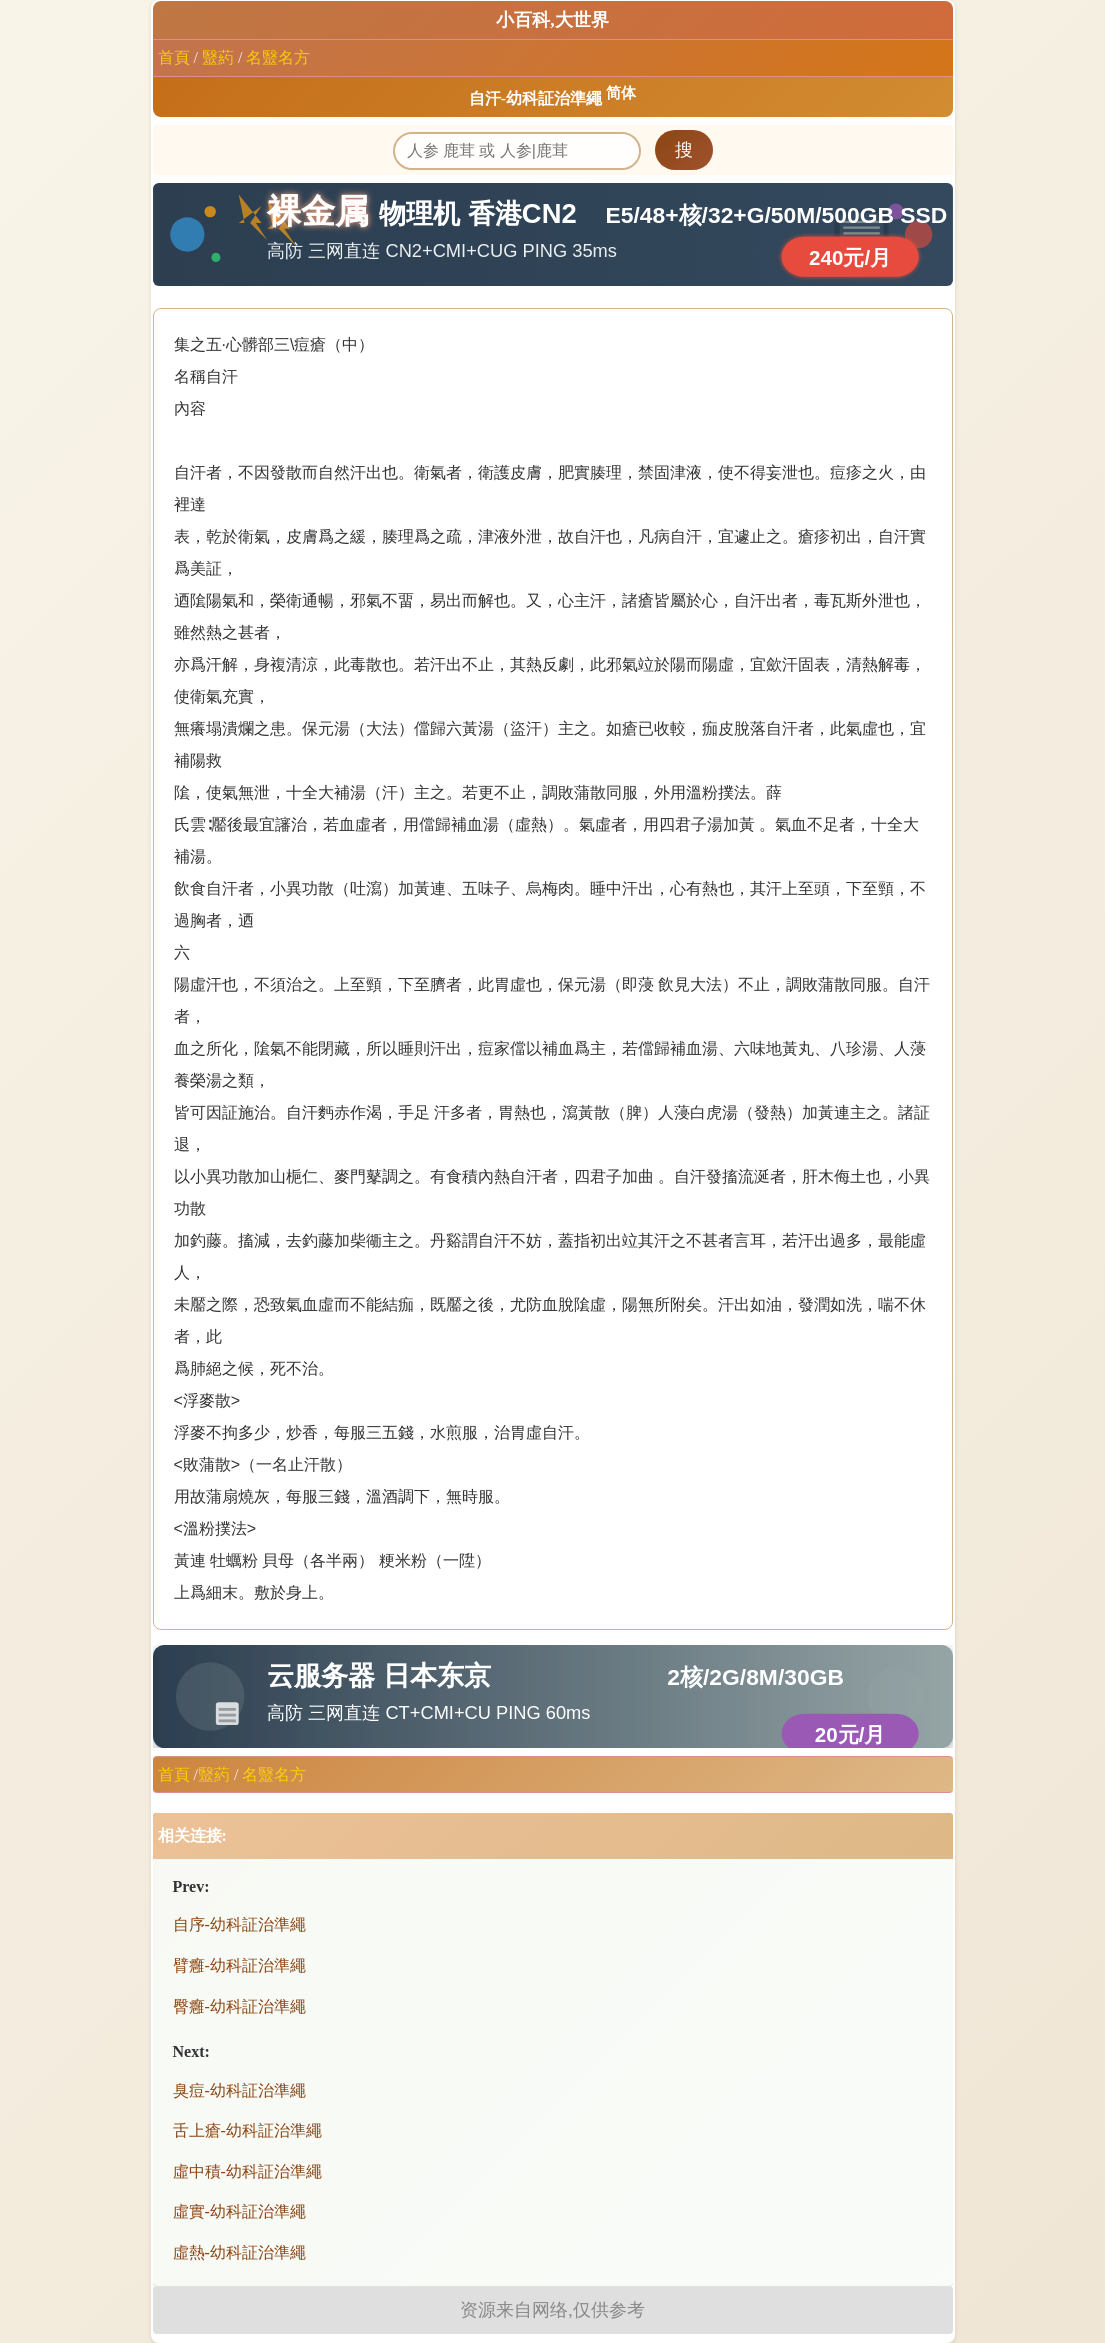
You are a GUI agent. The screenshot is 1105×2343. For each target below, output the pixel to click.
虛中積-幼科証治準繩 (247, 2171)
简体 (621, 93)
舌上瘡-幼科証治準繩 (247, 2130)
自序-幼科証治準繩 (239, 1924)
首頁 (174, 57)
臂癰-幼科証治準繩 (239, 1965)
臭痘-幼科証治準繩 (239, 2090)
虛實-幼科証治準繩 (239, 2211)
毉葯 (218, 57)
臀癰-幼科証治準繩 (239, 2006)
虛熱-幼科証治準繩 (239, 2252)
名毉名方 (278, 57)
